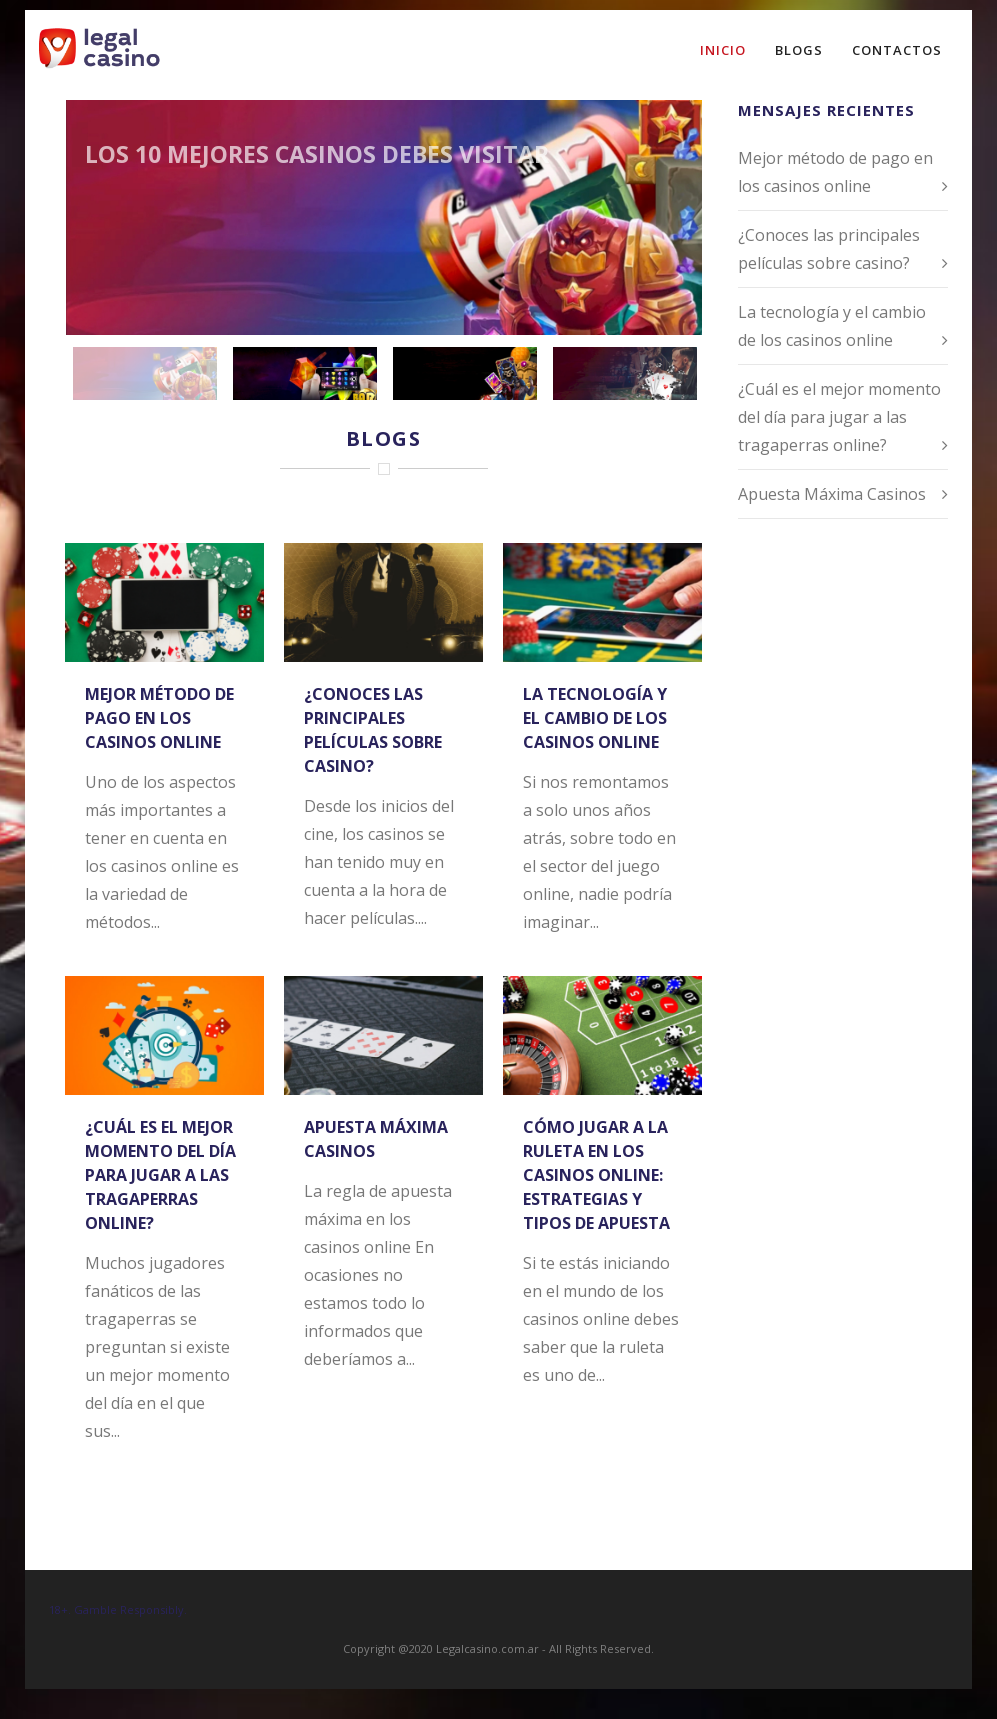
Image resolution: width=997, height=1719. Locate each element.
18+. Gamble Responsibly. (118, 1609)
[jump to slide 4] (625, 373)
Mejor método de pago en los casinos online (159, 718)
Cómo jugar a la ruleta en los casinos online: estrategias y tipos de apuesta (596, 1175)
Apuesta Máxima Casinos (832, 494)
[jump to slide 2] (305, 373)
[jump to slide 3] (465, 373)
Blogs (799, 50)
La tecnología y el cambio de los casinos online (595, 718)
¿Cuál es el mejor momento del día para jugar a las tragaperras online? (160, 1175)
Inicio (723, 50)
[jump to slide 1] (145, 373)
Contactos (897, 50)
